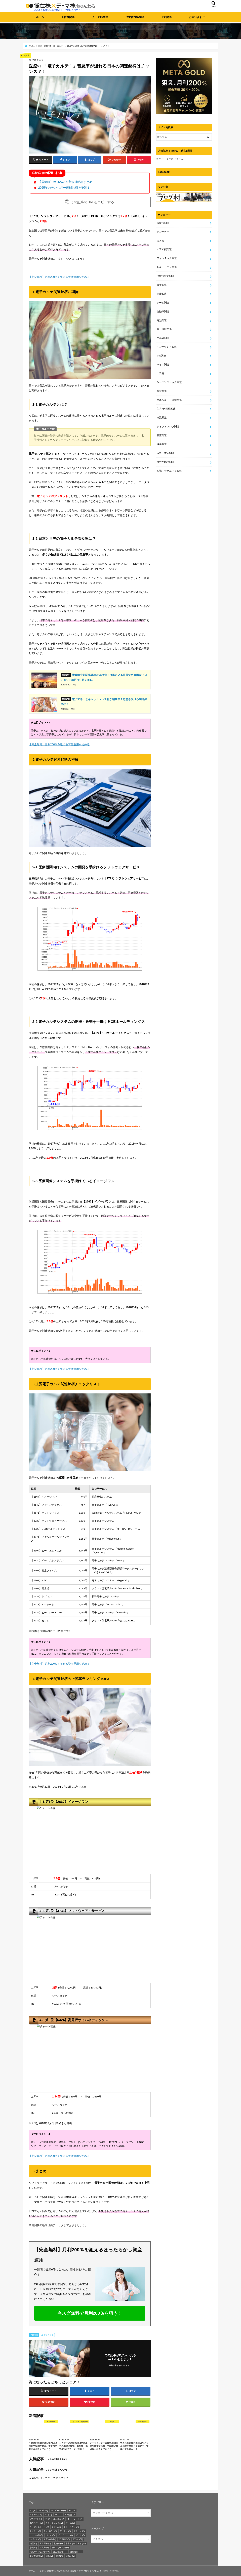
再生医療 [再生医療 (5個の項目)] (45, 2543)
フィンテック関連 (167, 258)
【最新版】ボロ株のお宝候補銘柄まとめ (65, 182)
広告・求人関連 (165, 453)
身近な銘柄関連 (165, 462)
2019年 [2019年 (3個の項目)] (43, 2510)
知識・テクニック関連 (169, 471)
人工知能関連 (100, 17)
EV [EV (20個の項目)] (72, 2510)
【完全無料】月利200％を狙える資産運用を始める (59, 276)
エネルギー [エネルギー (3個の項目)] (36, 2523)
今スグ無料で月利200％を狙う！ (89, 2313)
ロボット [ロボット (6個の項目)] (35, 2539)
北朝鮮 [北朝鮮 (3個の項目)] (58, 2543)
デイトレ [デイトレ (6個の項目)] (65, 2531)
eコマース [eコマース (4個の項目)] (36, 2515)
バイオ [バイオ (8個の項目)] (50, 2535)
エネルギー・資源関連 (169, 400)
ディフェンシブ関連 (168, 426)
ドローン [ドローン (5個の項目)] (79, 2531)
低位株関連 (68, 17)
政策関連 (162, 285)
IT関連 (35, 2335)
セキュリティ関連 (167, 267)
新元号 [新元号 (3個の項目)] (44, 2547)
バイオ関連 (163, 364)
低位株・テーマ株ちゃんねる (84, 2570)
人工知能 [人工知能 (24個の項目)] (50, 2539)
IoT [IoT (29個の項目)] (48, 2515)
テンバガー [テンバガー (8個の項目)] (50, 2531)
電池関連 (162, 320)
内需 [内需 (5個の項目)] (33, 2543)
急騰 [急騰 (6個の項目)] (33, 2547)
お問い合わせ (197, 17)
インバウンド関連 (167, 346)
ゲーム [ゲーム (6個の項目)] (70, 2523)
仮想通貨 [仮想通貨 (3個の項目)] (64, 2539)
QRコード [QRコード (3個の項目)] (36, 2519)
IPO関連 (167, 17)
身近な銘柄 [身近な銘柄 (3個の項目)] (36, 2556)
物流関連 (162, 417)
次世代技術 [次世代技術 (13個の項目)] (60, 2552)
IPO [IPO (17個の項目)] (58, 2515)
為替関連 (162, 391)
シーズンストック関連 (169, 382)
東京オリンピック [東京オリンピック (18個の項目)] (40, 2552)
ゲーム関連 (163, 302)
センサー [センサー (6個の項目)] (35, 2531)
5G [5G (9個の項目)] (32, 2510)
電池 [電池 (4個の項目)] (59, 2556)
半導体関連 (163, 338)
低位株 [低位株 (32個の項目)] (78, 2539)
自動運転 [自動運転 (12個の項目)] (76, 2552)
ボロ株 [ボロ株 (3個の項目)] (80, 2535)
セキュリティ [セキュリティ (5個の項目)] (71, 2527)
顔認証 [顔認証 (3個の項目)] (70, 2556)
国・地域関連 (164, 329)
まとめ (160, 240)
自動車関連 (163, 311)
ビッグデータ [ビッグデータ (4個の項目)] (65, 2535)
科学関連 (162, 444)
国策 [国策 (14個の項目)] (81, 2543)
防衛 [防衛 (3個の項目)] (49, 2556)
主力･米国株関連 (166, 408)
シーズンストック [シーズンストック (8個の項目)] (39, 2527)
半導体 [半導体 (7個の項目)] (70, 2543)
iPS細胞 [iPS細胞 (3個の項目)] (70, 2515)
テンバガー (163, 231)
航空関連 (162, 435)
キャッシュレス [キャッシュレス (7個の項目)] (54, 2523)
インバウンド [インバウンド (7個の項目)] (75, 2519)
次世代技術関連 (135, 17)
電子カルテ (49, 2335)
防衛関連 (162, 293)
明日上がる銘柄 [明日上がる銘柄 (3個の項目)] (60, 2547)
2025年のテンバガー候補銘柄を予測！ (64, 187)
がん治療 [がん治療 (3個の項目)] (58, 2519)
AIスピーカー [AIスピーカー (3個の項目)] (58, 2510)
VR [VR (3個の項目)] (48, 2519)
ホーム (40, 17)
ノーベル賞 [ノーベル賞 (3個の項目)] (36, 2535)
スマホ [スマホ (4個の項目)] (56, 2527)
